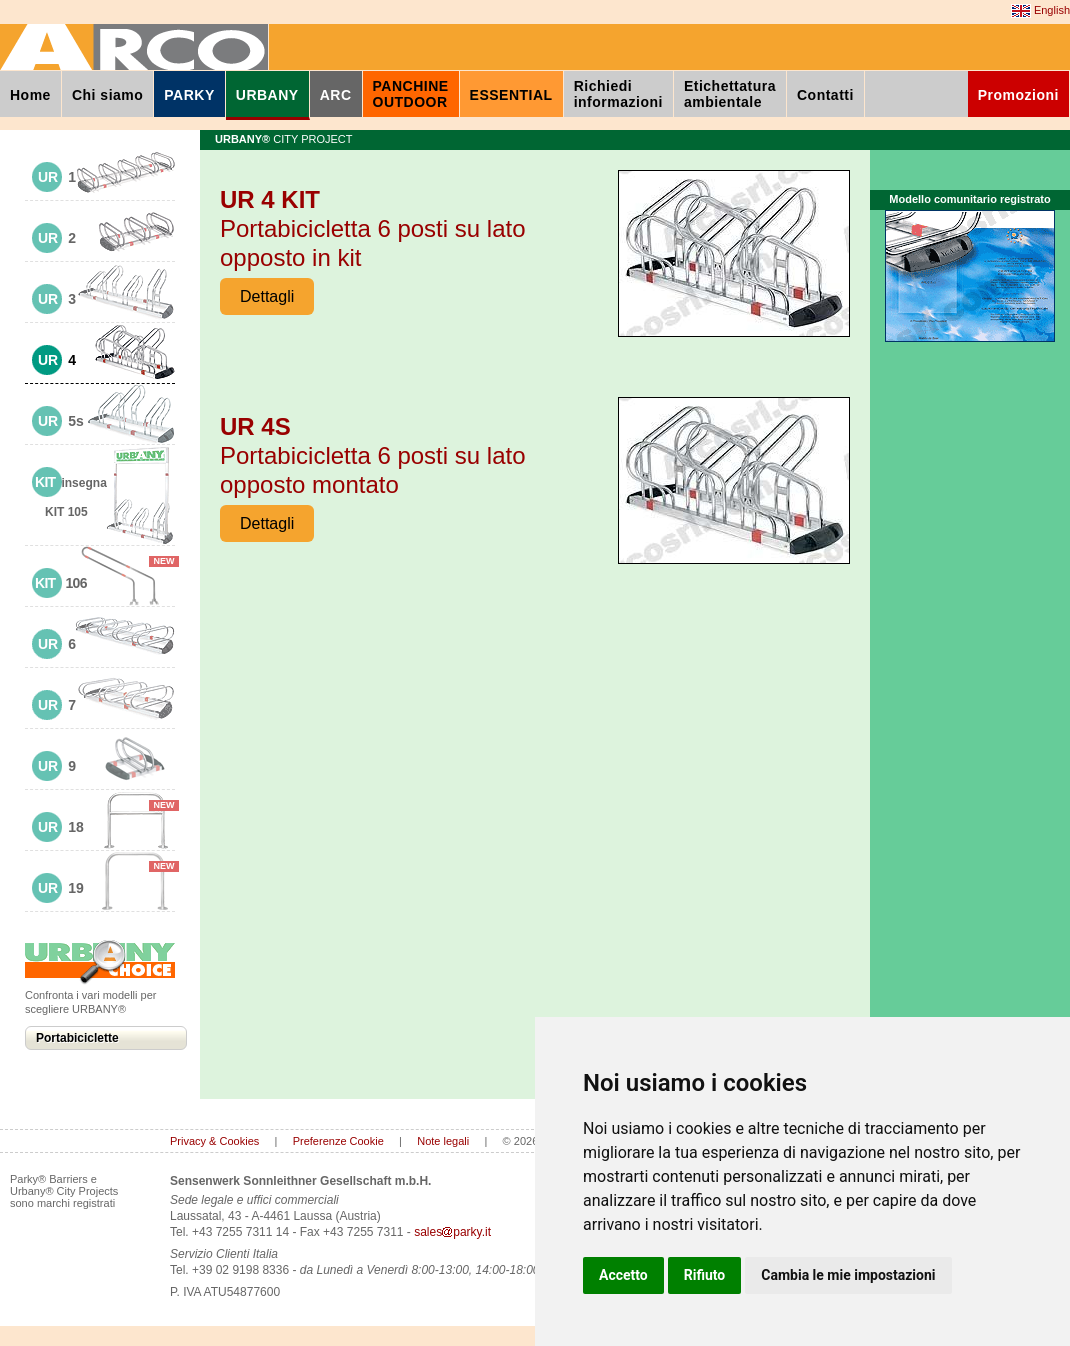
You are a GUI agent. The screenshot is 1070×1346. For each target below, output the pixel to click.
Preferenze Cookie (338, 1141)
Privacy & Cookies (214, 1141)
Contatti (825, 95)
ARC (336, 95)
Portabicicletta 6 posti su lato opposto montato (373, 455)
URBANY (267, 95)
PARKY (189, 95)
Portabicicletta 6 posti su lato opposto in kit (373, 228)
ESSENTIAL (511, 95)
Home (30, 95)
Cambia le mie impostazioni (848, 1275)
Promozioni (1018, 95)
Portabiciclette (77, 1038)
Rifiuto (705, 1275)
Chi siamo (107, 95)
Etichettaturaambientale (730, 94)
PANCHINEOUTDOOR (411, 94)
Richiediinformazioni (618, 94)
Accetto (623, 1275)
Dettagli (267, 296)
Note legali (443, 1141)
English (1040, 11)
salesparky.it (452, 1232)
